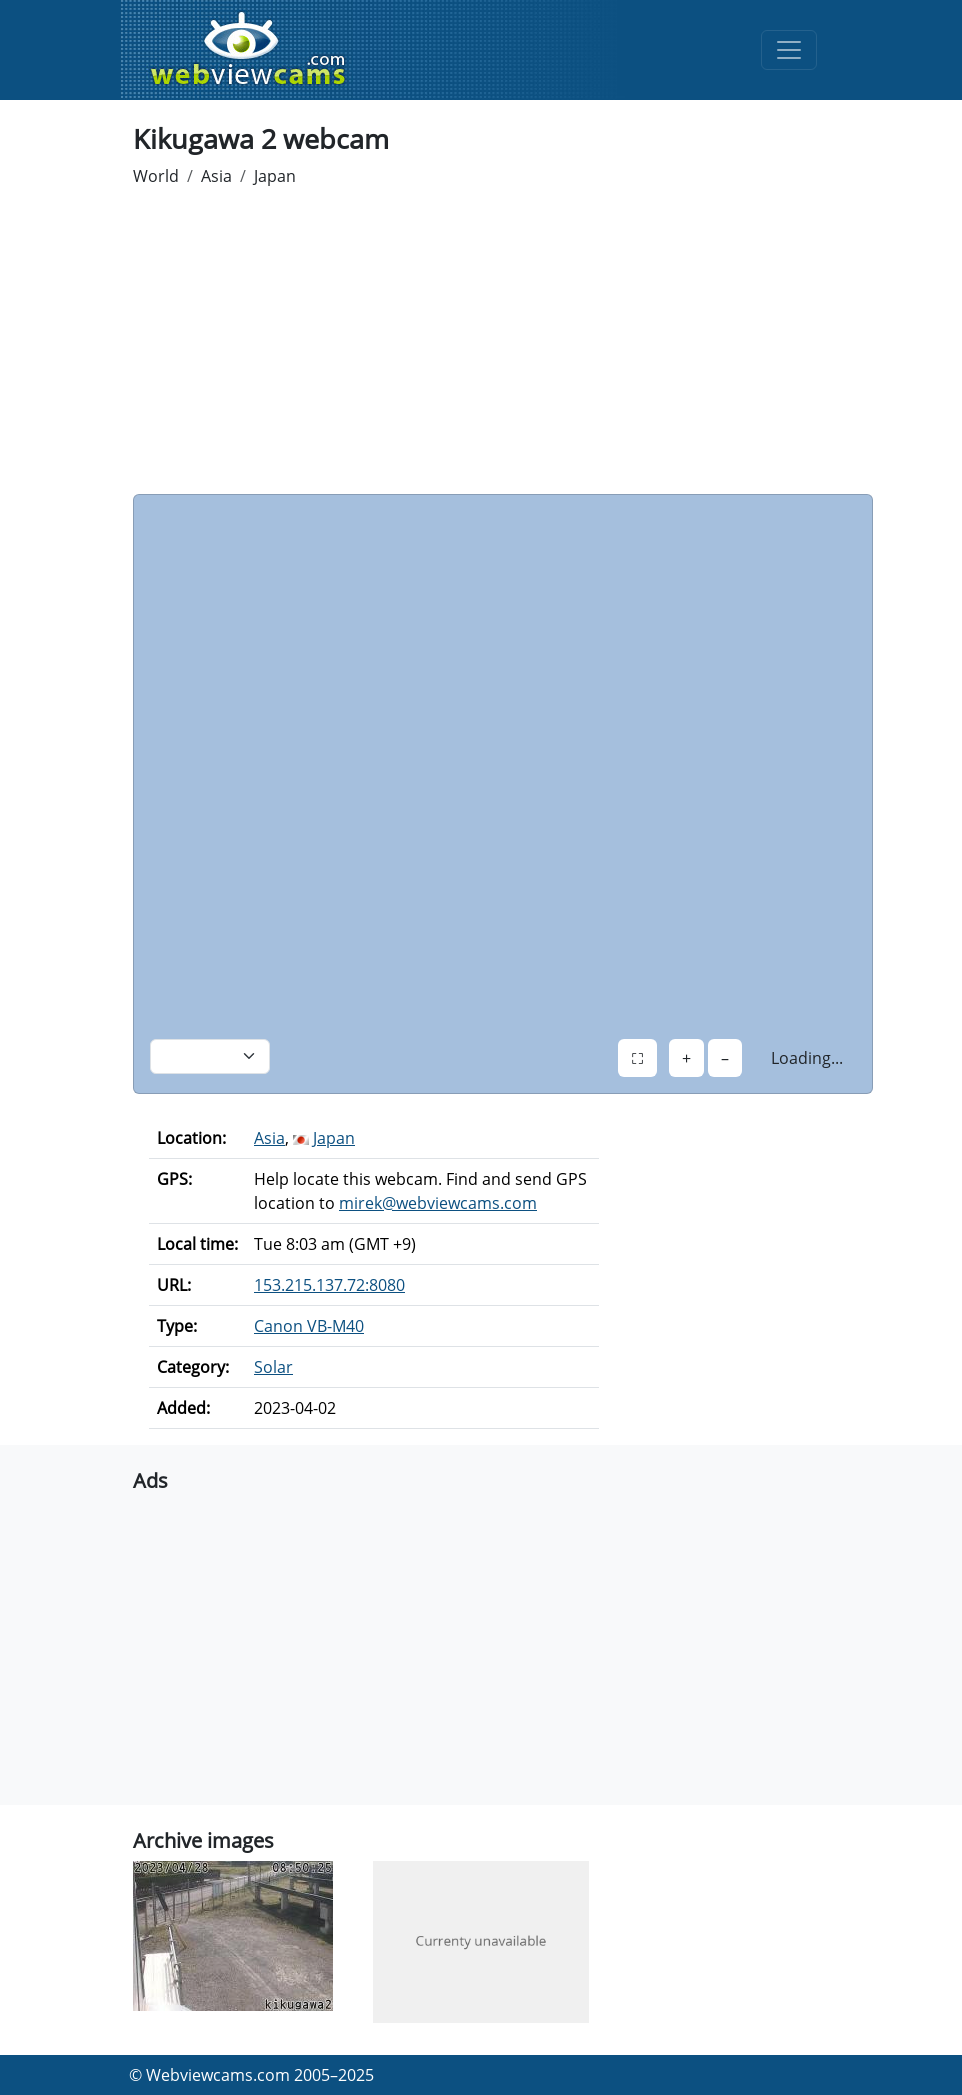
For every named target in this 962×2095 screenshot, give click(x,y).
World (156, 176)
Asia (216, 176)
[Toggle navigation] (789, 50)
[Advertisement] (481, 344)
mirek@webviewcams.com (438, 1203)
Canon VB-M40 (309, 1326)
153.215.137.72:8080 (329, 1285)
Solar (273, 1367)
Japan (275, 176)
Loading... (807, 1058)
